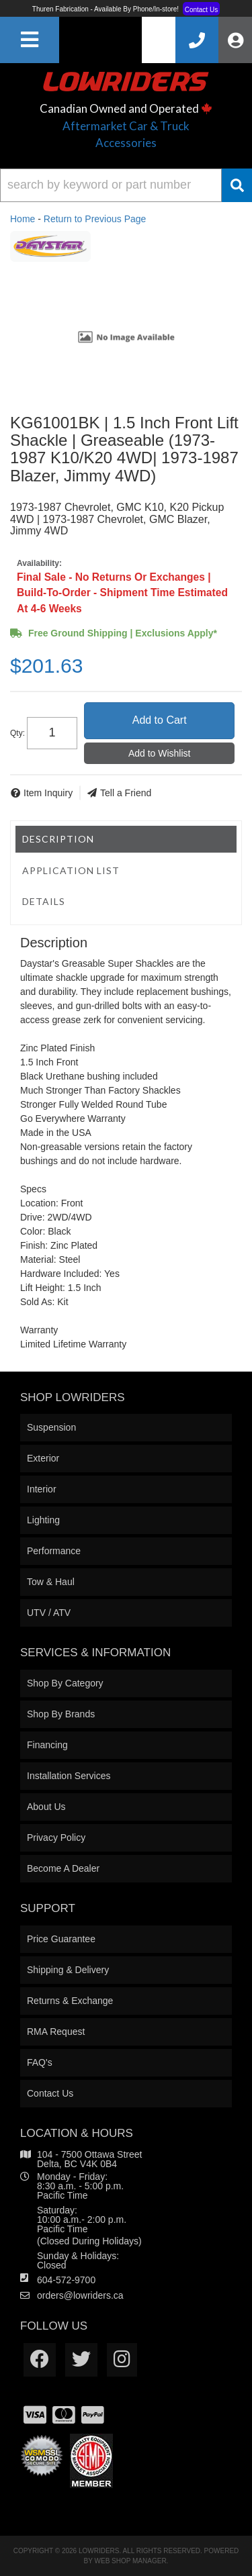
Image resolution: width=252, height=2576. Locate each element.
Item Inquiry (48, 793)
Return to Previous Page (95, 218)
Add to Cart (159, 720)
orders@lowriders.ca (80, 2295)
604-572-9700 (66, 2280)
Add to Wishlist (159, 753)
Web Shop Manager (131, 2561)
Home (22, 218)
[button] (126, 185)
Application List (71, 870)
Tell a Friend (125, 793)
